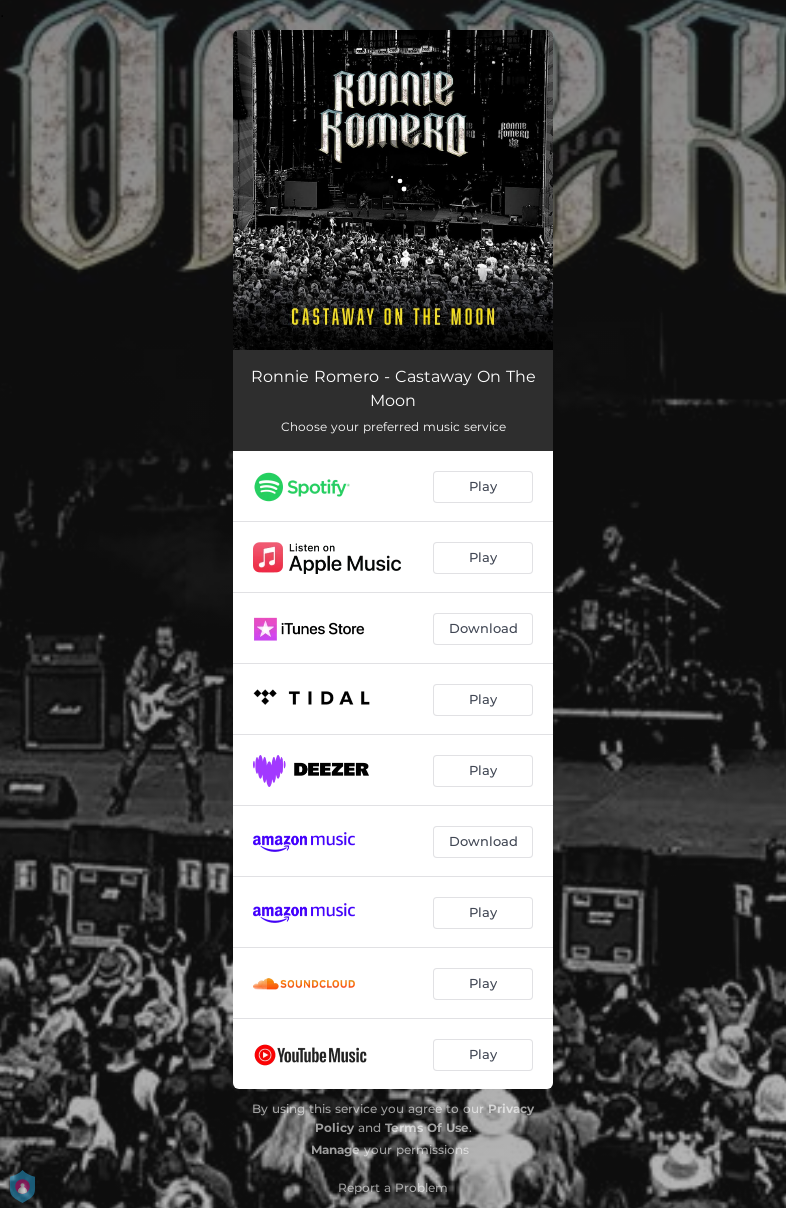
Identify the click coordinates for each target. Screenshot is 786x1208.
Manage (335, 1149)
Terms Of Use (427, 1127)
